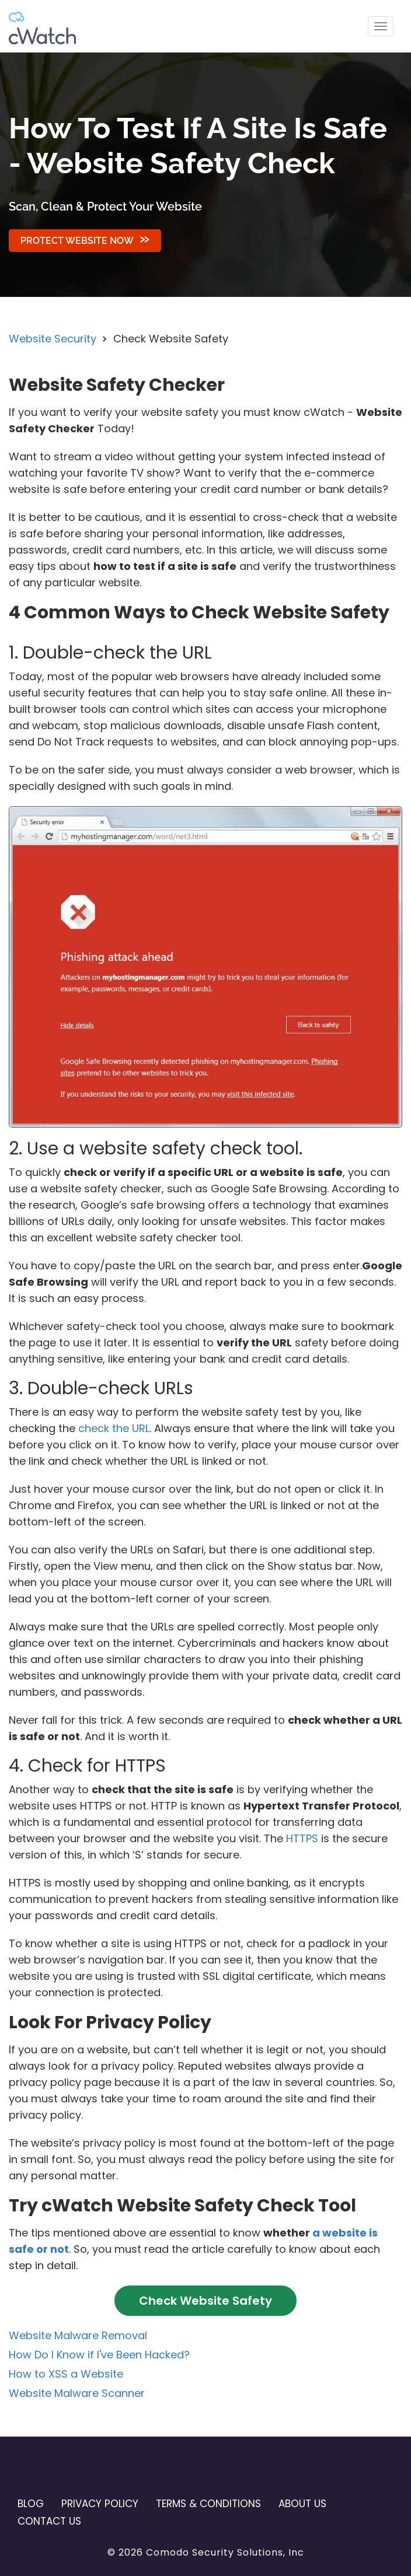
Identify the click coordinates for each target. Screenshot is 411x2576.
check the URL (113, 1428)
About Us (302, 2504)
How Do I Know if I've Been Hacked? (99, 2354)
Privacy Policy (99, 2504)
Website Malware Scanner (77, 2393)
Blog (31, 2504)
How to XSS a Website (66, 2374)
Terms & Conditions (208, 2504)
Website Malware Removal (78, 2335)
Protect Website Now (77, 240)
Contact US (49, 2521)
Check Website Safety (205, 2300)
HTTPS (302, 1838)
